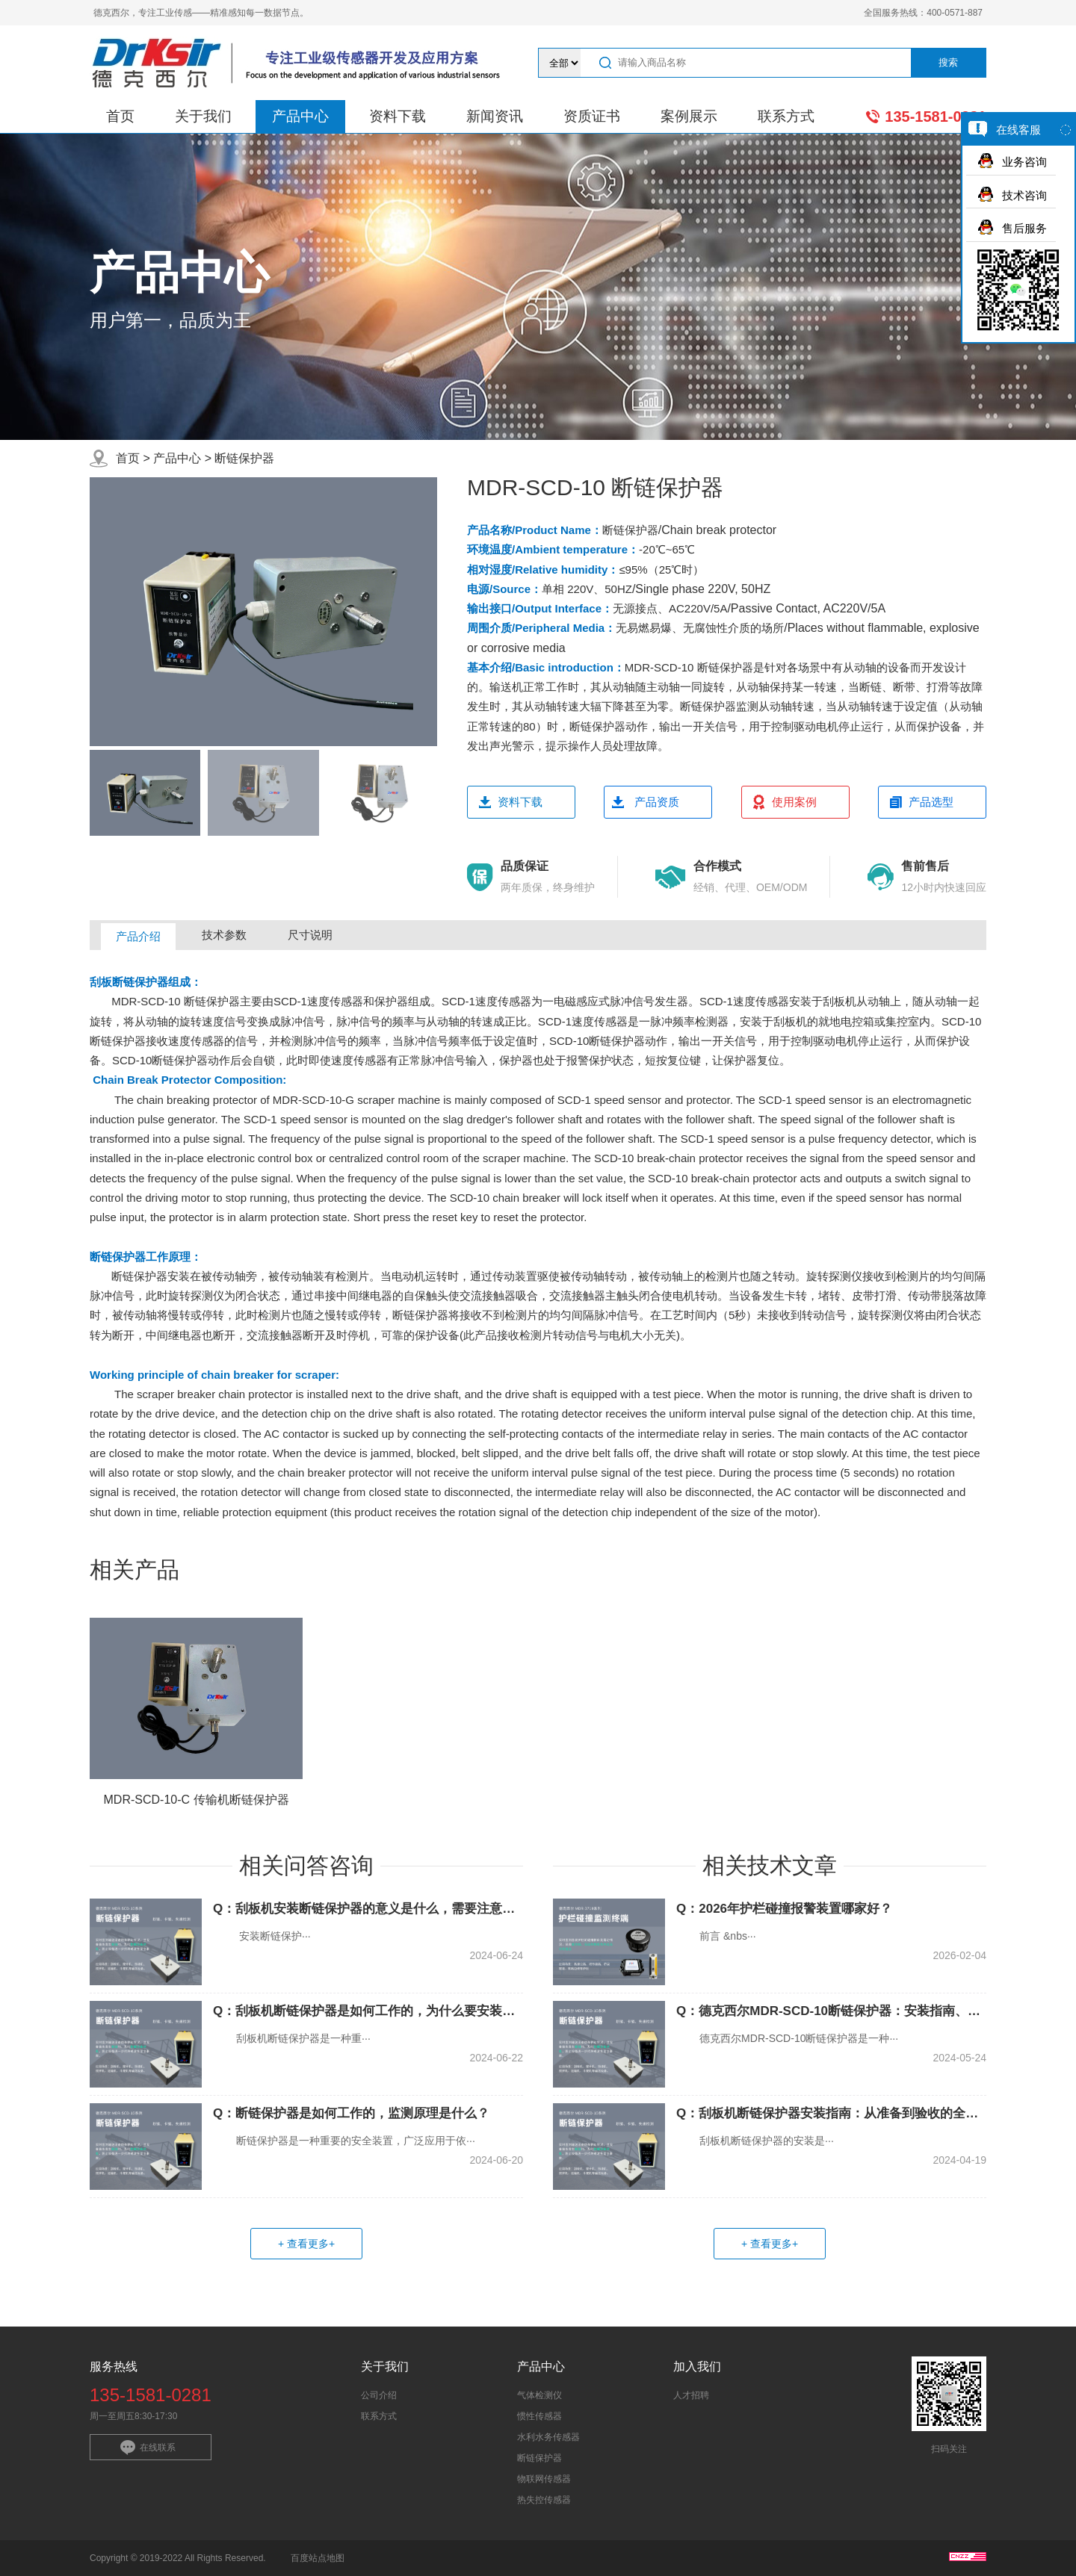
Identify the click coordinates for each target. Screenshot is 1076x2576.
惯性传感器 (539, 2416)
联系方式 (786, 116)
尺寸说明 (310, 934)
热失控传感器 (544, 2500)
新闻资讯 (494, 116)
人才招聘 (691, 2395)
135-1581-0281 (935, 116)
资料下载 (397, 116)
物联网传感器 (544, 2479)
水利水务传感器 (548, 2437)
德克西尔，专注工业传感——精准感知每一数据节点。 (201, 12)
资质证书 (591, 116)
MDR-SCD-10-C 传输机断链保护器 (196, 1799)
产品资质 (656, 801)
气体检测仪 (539, 2395)
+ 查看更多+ (306, 2244)
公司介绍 (379, 2395)
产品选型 (931, 801)
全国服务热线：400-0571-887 (923, 12)
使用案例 (794, 801)
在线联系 (158, 2447)
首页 (120, 116)
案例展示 (689, 116)
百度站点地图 (317, 2558)
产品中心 (300, 116)
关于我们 (203, 116)
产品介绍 (138, 936)
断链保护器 (244, 458)
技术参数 (224, 934)
